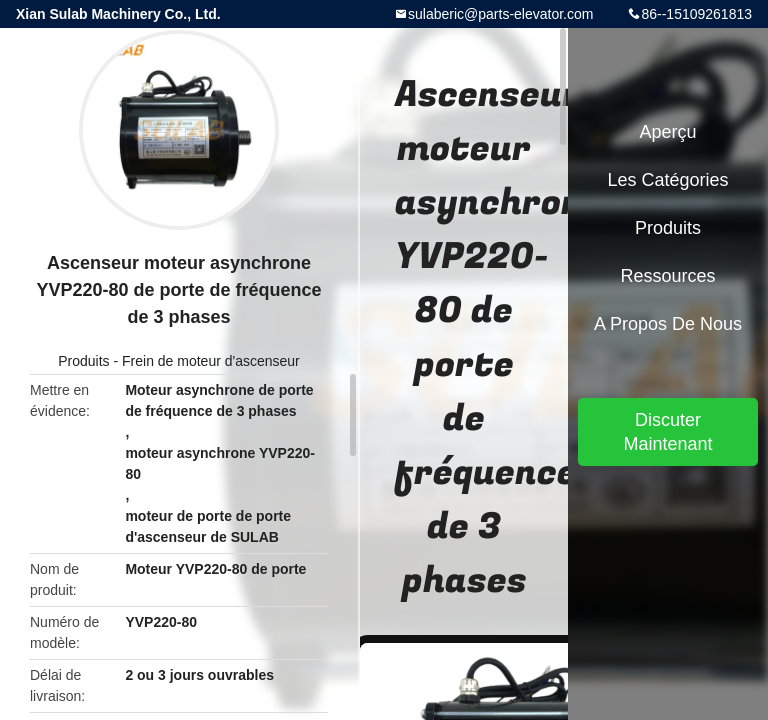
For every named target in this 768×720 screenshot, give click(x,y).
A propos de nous (668, 324)
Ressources (667, 276)
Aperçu (667, 132)
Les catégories (667, 180)
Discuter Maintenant (667, 432)
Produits (83, 361)
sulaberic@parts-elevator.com (500, 14)
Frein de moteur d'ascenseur (211, 361)
